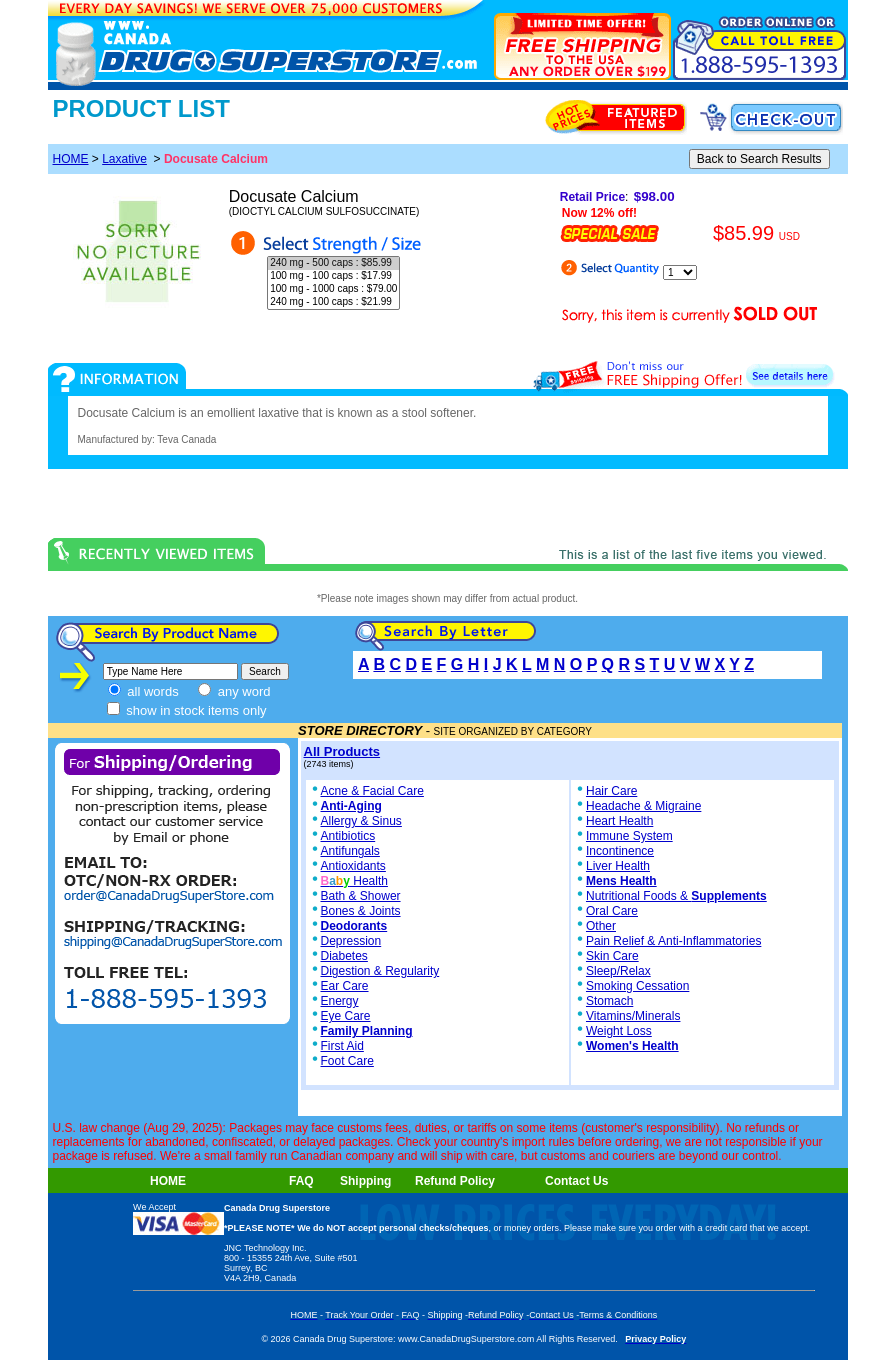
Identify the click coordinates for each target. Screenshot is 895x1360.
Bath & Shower (361, 896)
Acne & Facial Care (366, 791)
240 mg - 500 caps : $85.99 (333, 263)
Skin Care (612, 956)
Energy (340, 1001)
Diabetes (344, 956)
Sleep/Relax (618, 971)
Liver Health (618, 866)
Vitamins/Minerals (633, 1016)
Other (601, 926)
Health (354, 881)
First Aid (342, 1046)
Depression (351, 941)
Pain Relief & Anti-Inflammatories (673, 941)
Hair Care (611, 791)
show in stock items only (187, 710)
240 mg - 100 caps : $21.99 (333, 302)
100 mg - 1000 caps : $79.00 (333, 289)
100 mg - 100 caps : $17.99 (333, 276)
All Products (342, 751)
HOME (71, 159)
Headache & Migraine (643, 806)
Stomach (609, 1001)
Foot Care (347, 1061)
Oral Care (612, 911)
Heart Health (619, 821)
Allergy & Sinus (361, 821)
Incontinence (620, 851)
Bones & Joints (361, 911)
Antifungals (350, 851)
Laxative (124, 159)
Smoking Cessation (637, 986)
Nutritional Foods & (676, 896)
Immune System (629, 836)
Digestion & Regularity (380, 971)
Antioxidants (353, 866)
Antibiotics (348, 836)
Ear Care (345, 986)
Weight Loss (619, 1031)
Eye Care (346, 1016)
